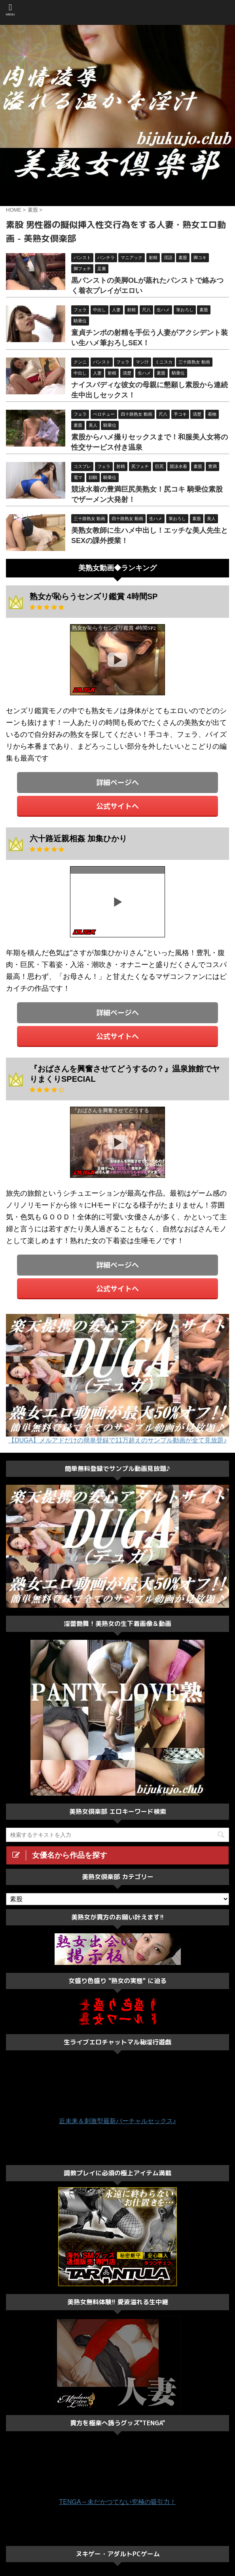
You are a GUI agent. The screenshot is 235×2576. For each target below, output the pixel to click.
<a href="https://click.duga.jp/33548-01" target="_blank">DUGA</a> (117, 659)
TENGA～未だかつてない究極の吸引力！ (117, 2501)
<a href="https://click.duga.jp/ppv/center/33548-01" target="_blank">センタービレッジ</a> (117, 192)
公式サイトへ (117, 806)
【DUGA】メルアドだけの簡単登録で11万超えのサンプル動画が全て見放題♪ (117, 1440)
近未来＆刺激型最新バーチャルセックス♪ (117, 2121)
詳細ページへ (117, 782)
